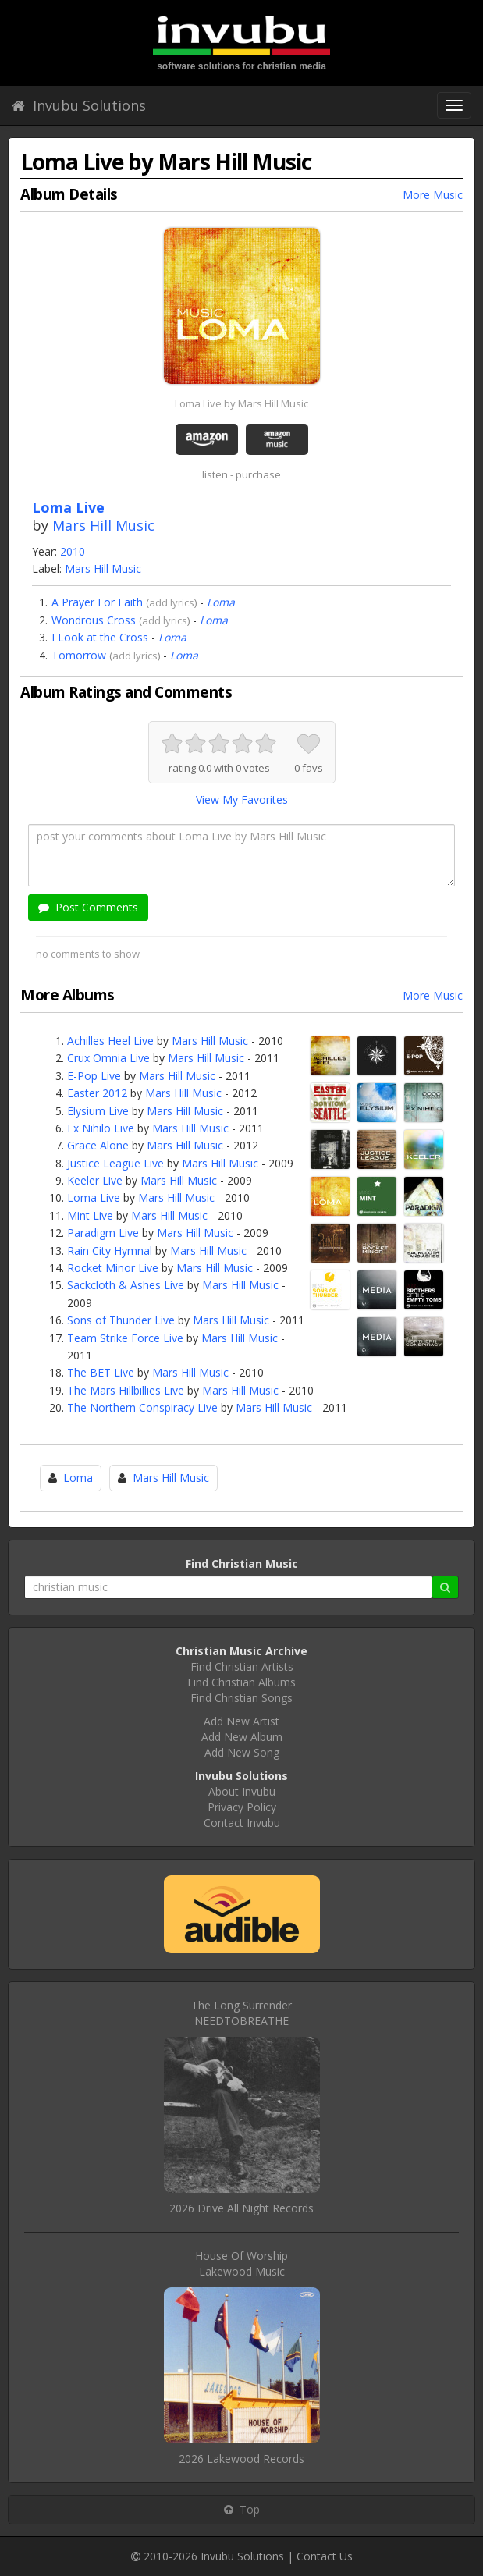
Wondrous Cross (93, 620)
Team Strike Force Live (125, 1338)
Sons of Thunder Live (121, 1320)
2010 (72, 551)
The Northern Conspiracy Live (142, 1407)
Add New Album (241, 1736)
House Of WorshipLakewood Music (241, 2263)
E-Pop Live (94, 1075)
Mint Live (90, 1215)
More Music (433, 194)
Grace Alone (98, 1145)
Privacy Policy (242, 1807)
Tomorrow (78, 655)
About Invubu (241, 1791)
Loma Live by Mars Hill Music (241, 403)
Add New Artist (241, 1721)
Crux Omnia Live (108, 1057)
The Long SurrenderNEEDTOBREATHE (241, 2013)
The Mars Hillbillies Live (125, 1390)
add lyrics (171, 602)
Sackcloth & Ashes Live (125, 1284)
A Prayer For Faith (97, 602)
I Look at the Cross (99, 637)
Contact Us (325, 2556)
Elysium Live (98, 1110)
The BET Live (100, 1372)
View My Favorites (242, 799)
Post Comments (88, 907)
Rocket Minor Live (112, 1267)
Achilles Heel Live (110, 1040)
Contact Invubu (242, 1822)
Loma (221, 602)
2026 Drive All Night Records (241, 2208)
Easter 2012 (97, 1092)
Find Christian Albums (241, 1682)
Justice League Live (115, 1163)
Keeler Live (95, 1180)
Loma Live (93, 1197)
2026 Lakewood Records (241, 2458)
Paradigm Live (103, 1232)
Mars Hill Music (103, 525)
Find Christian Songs (241, 1697)
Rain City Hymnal (109, 1250)
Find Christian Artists (241, 1666)
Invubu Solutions (79, 105)
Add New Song (241, 1752)
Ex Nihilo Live (100, 1128)
